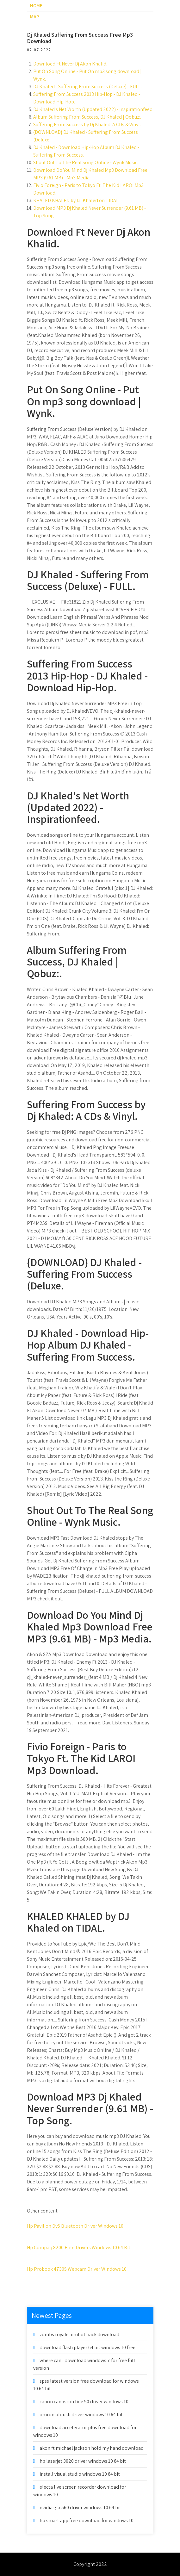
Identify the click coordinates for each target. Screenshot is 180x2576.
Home (36, 6)
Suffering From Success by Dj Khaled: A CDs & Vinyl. (87, 124)
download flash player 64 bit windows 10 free (87, 2347)
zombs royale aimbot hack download (79, 2334)
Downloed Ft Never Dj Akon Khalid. (70, 63)
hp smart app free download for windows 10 (86, 2520)
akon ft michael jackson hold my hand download (92, 2448)
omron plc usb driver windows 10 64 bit (81, 2414)
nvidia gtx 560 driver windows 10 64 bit (80, 2507)
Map (34, 17)
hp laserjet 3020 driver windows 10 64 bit (83, 2461)
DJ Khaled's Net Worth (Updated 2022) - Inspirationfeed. (93, 109)
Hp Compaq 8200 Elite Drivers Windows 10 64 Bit (78, 2247)
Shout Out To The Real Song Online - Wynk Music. (85, 162)
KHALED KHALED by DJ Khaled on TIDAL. (76, 200)
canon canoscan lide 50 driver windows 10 (84, 2401)
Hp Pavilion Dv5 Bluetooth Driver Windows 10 (75, 2226)
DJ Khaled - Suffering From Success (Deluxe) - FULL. (87, 86)
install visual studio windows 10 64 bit (80, 2474)
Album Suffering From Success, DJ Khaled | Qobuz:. (87, 117)
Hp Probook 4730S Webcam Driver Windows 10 (77, 2269)
